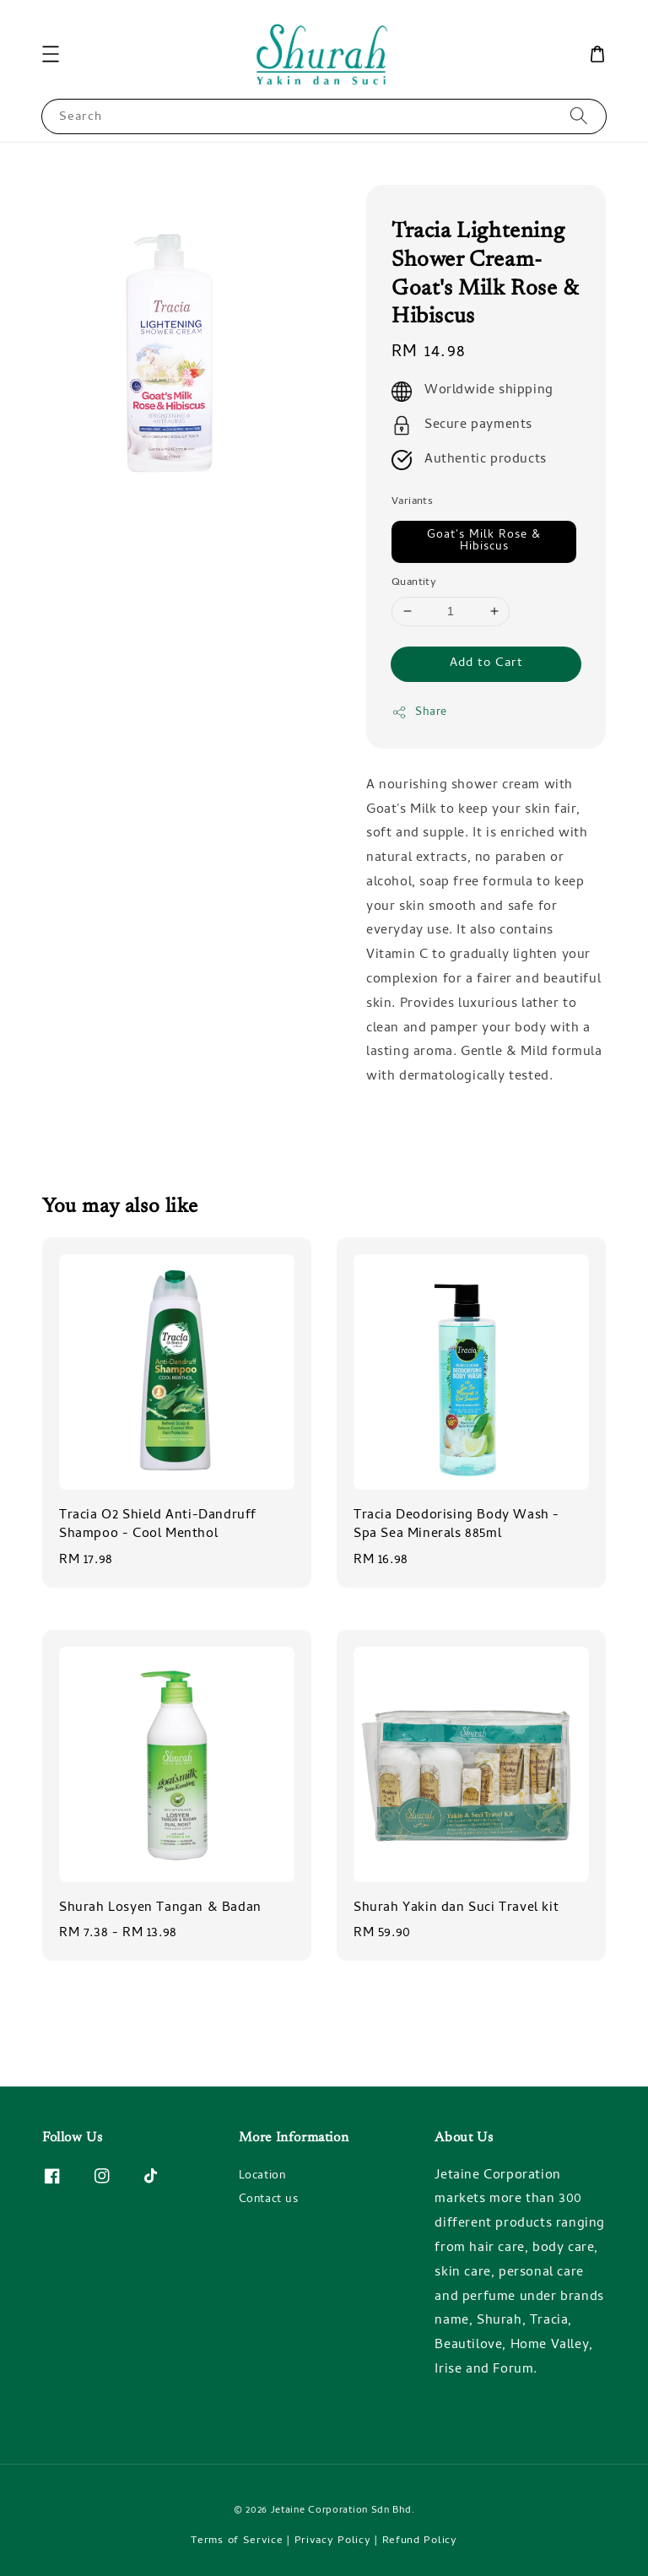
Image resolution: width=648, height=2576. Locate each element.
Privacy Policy (332, 2541)
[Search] (579, 116)
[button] (50, 54)
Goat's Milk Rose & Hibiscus (484, 541)
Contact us (269, 2200)
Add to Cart (486, 663)
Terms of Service (237, 2541)
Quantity (414, 583)
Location (262, 2177)
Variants (412, 502)
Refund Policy (419, 2541)
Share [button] (419, 712)
